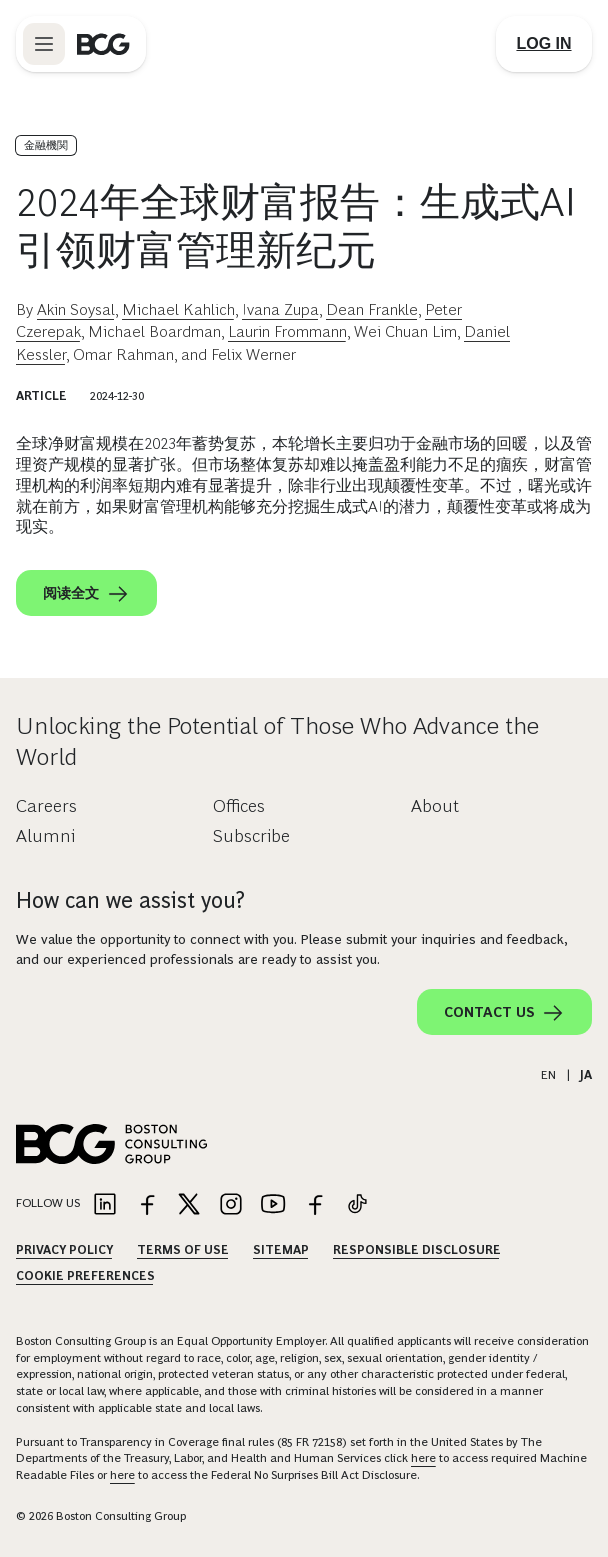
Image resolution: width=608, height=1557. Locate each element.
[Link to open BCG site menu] (44, 44)
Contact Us (504, 1013)
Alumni (45, 836)
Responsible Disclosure (417, 1250)
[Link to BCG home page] (103, 44)
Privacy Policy (64, 1250)
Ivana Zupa (280, 309)
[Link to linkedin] (105, 1205)
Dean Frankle (372, 309)
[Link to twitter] (189, 1205)
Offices (239, 806)
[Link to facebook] (147, 1205)
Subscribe (251, 836)
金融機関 (46, 145)
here (423, 1458)
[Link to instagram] (231, 1205)
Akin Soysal (76, 309)
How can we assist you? (130, 900)
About (435, 806)
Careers (46, 806)
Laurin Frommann (287, 331)
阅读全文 (86, 594)
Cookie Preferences (85, 1276)
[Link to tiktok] (357, 1205)
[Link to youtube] (273, 1205)
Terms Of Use (183, 1250)
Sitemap (281, 1250)
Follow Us (48, 1203)
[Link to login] (544, 44)
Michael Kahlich (178, 309)
